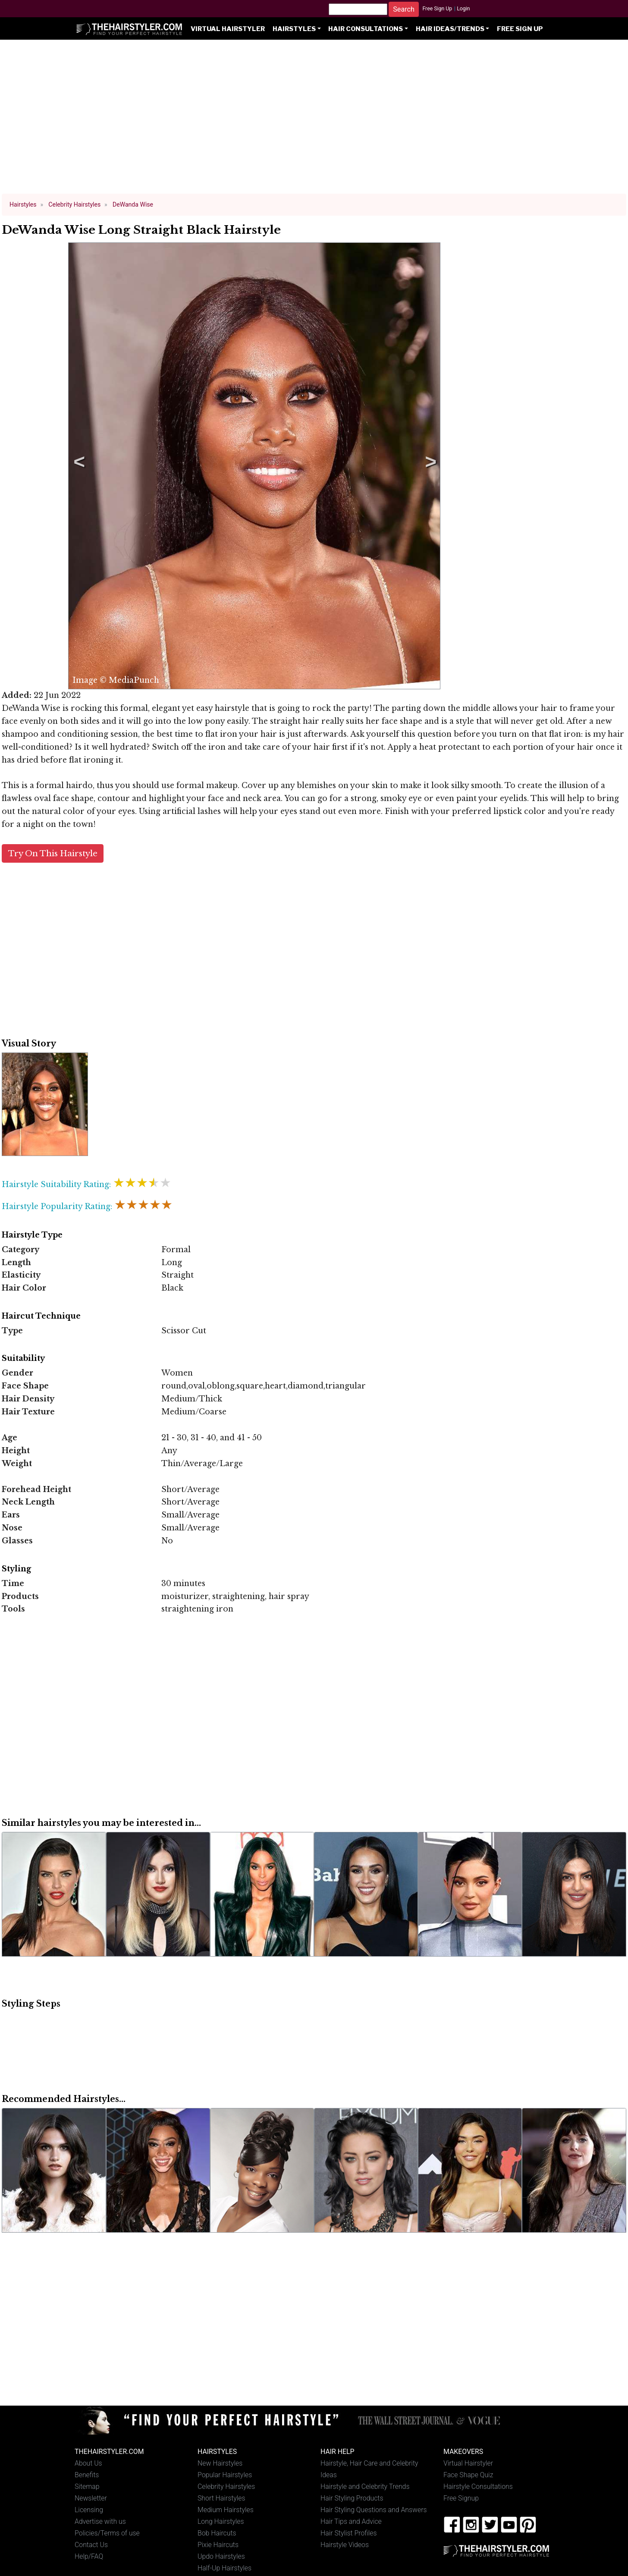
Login (463, 9)
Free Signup (461, 2498)
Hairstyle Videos (344, 2545)
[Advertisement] (314, 120)
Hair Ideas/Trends (450, 29)
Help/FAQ (89, 2556)
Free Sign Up (437, 9)
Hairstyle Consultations (478, 2486)
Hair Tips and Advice (351, 2521)
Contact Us (91, 2545)
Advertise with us (100, 2521)
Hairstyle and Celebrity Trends (364, 2486)
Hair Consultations (365, 29)
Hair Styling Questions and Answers (373, 2510)
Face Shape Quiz (468, 2475)
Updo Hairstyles (221, 2556)
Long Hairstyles (221, 2521)
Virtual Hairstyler (228, 29)
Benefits (87, 2475)
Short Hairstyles (221, 2498)
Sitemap (87, 2486)
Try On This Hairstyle (52, 853)
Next (429, 466)
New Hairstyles (220, 2463)
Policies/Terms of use (107, 2533)
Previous (77, 466)
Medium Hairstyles (226, 2510)
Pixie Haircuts (218, 2545)
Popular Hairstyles (225, 2475)
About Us (88, 2463)
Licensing (89, 2510)
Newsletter (91, 2498)
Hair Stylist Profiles (348, 2533)
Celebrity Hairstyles (226, 2486)
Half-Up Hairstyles (224, 2568)
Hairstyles (294, 29)
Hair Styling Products (351, 2498)
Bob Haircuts (217, 2533)
